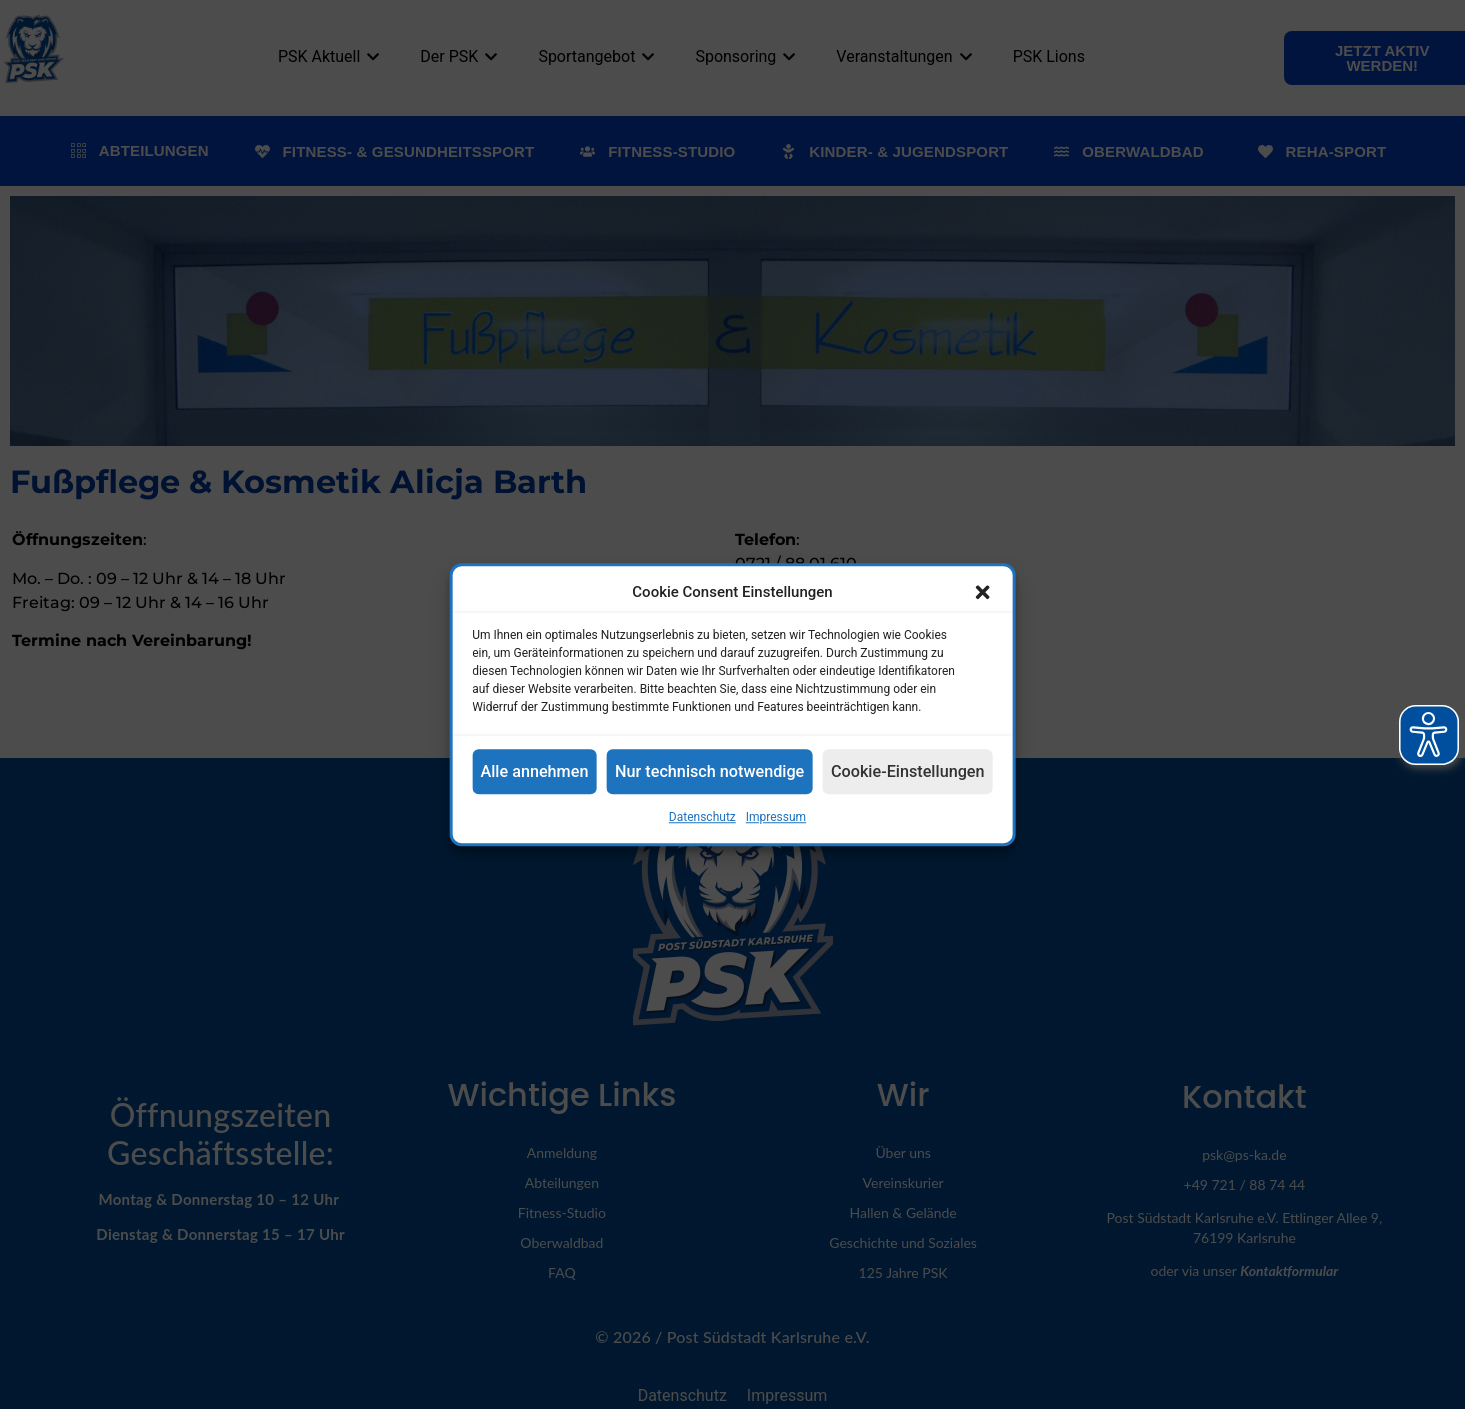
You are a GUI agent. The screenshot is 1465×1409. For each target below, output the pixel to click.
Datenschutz (702, 817)
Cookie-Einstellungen (902, 772)
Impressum (776, 817)
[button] (974, 592)
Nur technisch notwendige (711, 772)
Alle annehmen (542, 772)
